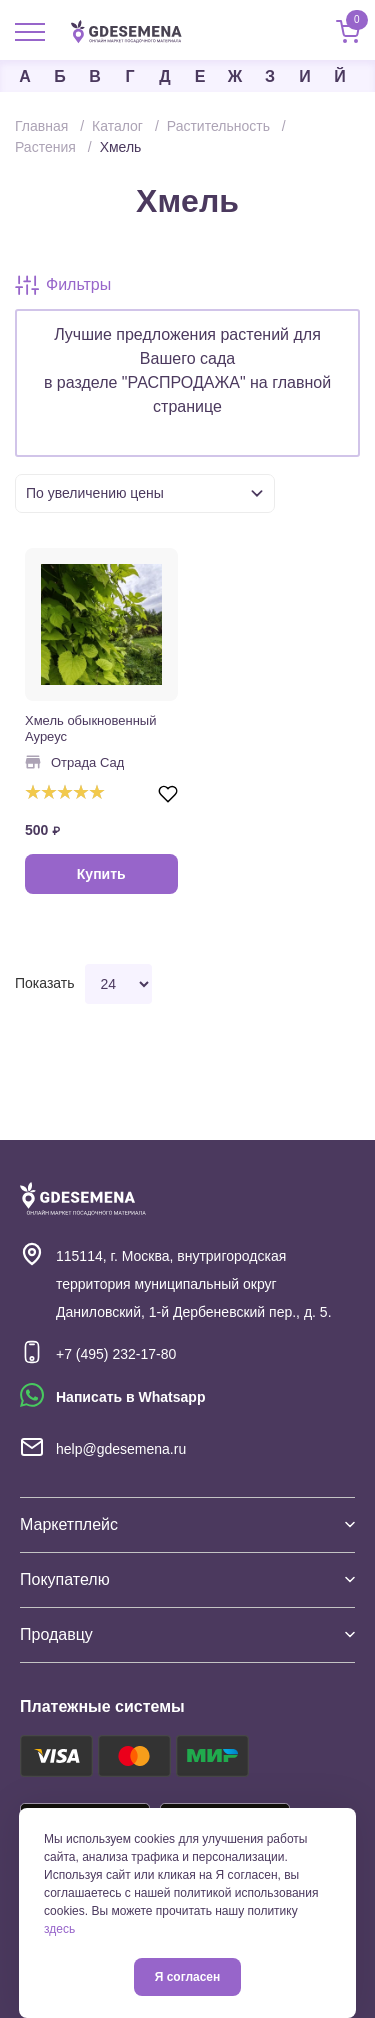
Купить (101, 874)
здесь (59, 1929)
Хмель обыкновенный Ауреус (90, 728)
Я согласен (188, 1977)
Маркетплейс (187, 1524)
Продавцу (187, 1634)
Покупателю (187, 1579)
